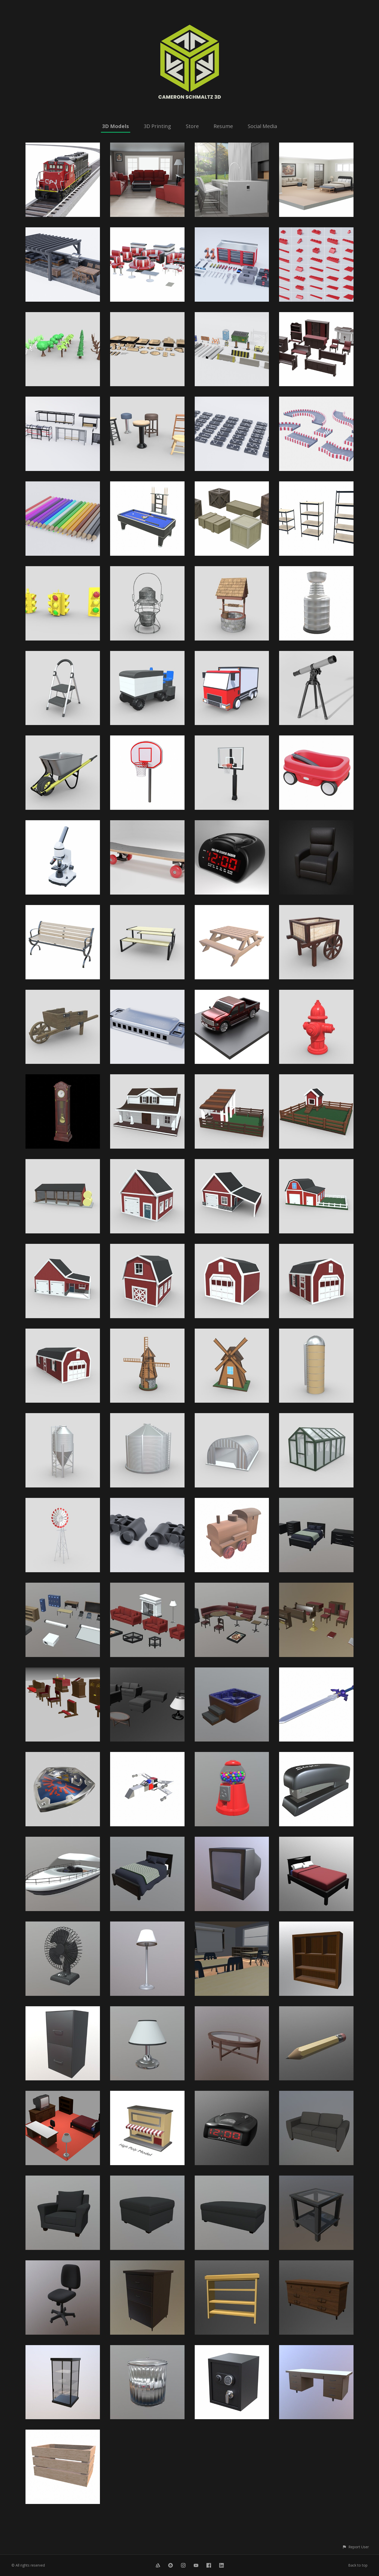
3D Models (115, 126)
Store (192, 126)
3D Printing (157, 126)
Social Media (262, 126)
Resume (223, 126)
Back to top (358, 2565)
